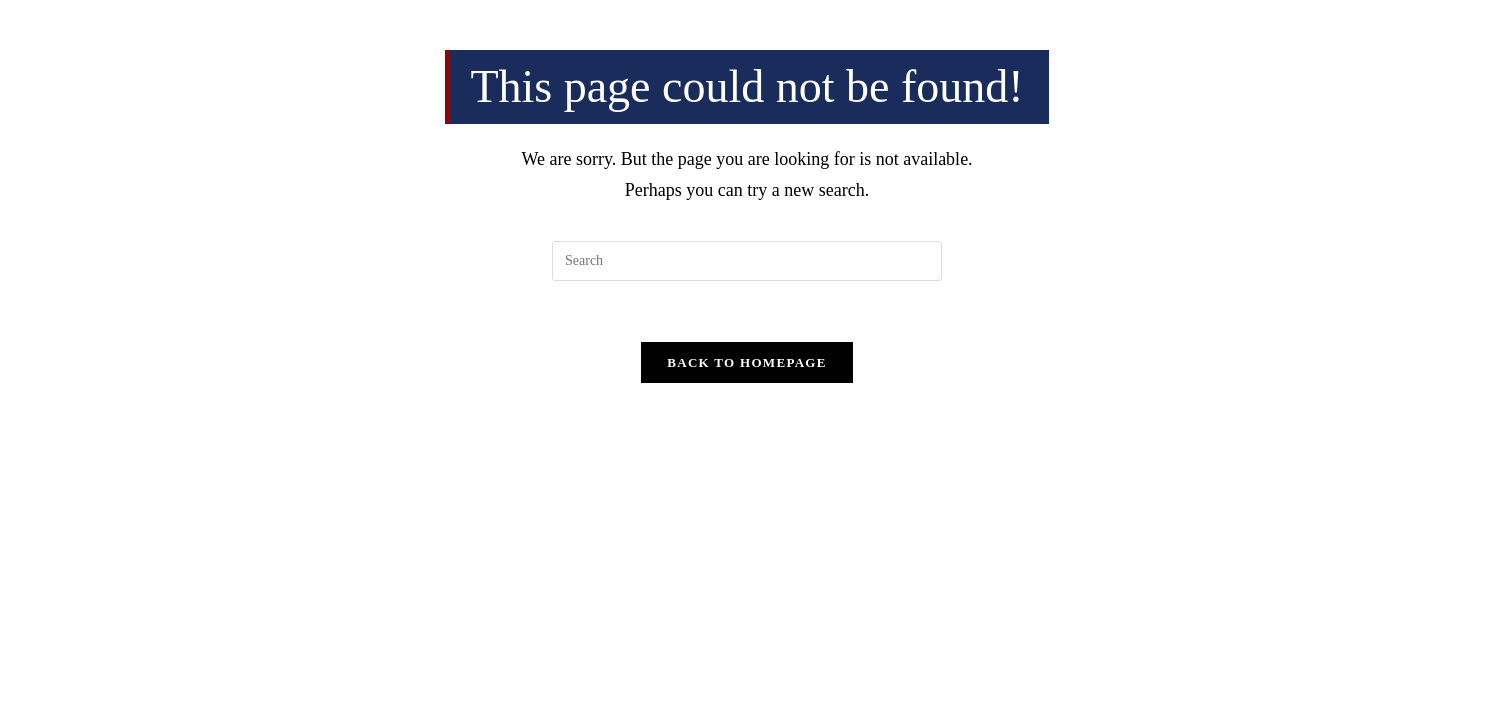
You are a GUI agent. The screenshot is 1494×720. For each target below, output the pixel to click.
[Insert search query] (747, 261)
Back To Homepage (746, 362)
